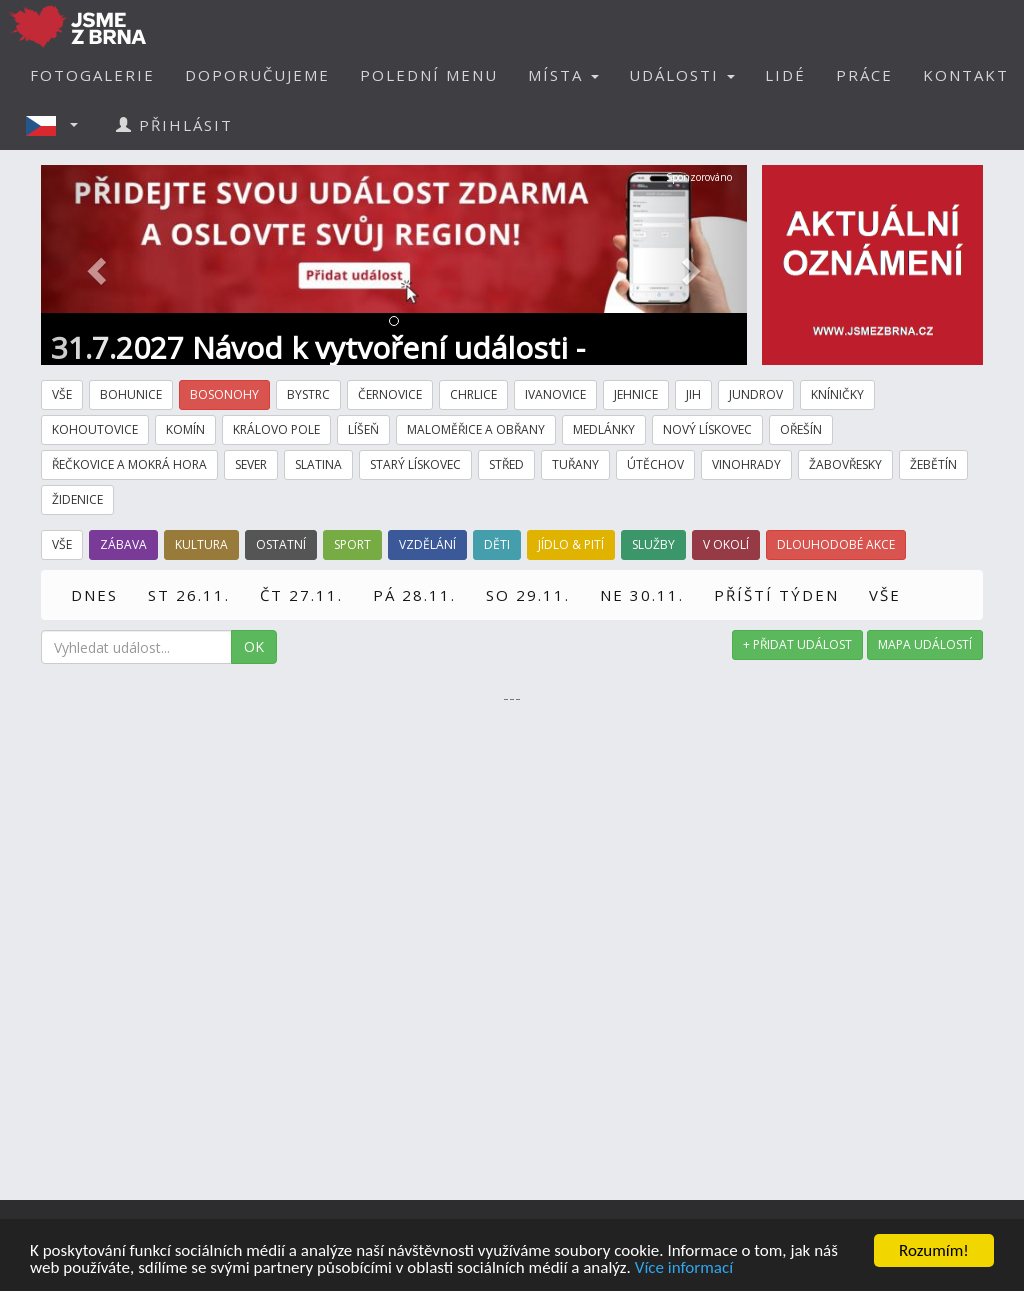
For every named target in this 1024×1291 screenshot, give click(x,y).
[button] (58, 125)
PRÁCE (864, 75)
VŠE (885, 595)
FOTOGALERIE (92, 75)
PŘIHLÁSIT (174, 125)
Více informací (684, 1268)
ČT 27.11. (301, 595)
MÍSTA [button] (563, 75)
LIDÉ (785, 75)
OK (254, 646)
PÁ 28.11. (414, 595)
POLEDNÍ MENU (429, 75)
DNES (94, 595)
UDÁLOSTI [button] (682, 75)
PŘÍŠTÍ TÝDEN (776, 595)
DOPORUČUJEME (257, 75)
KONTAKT (966, 75)
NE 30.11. (642, 595)
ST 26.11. (189, 595)
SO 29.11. (528, 595)
